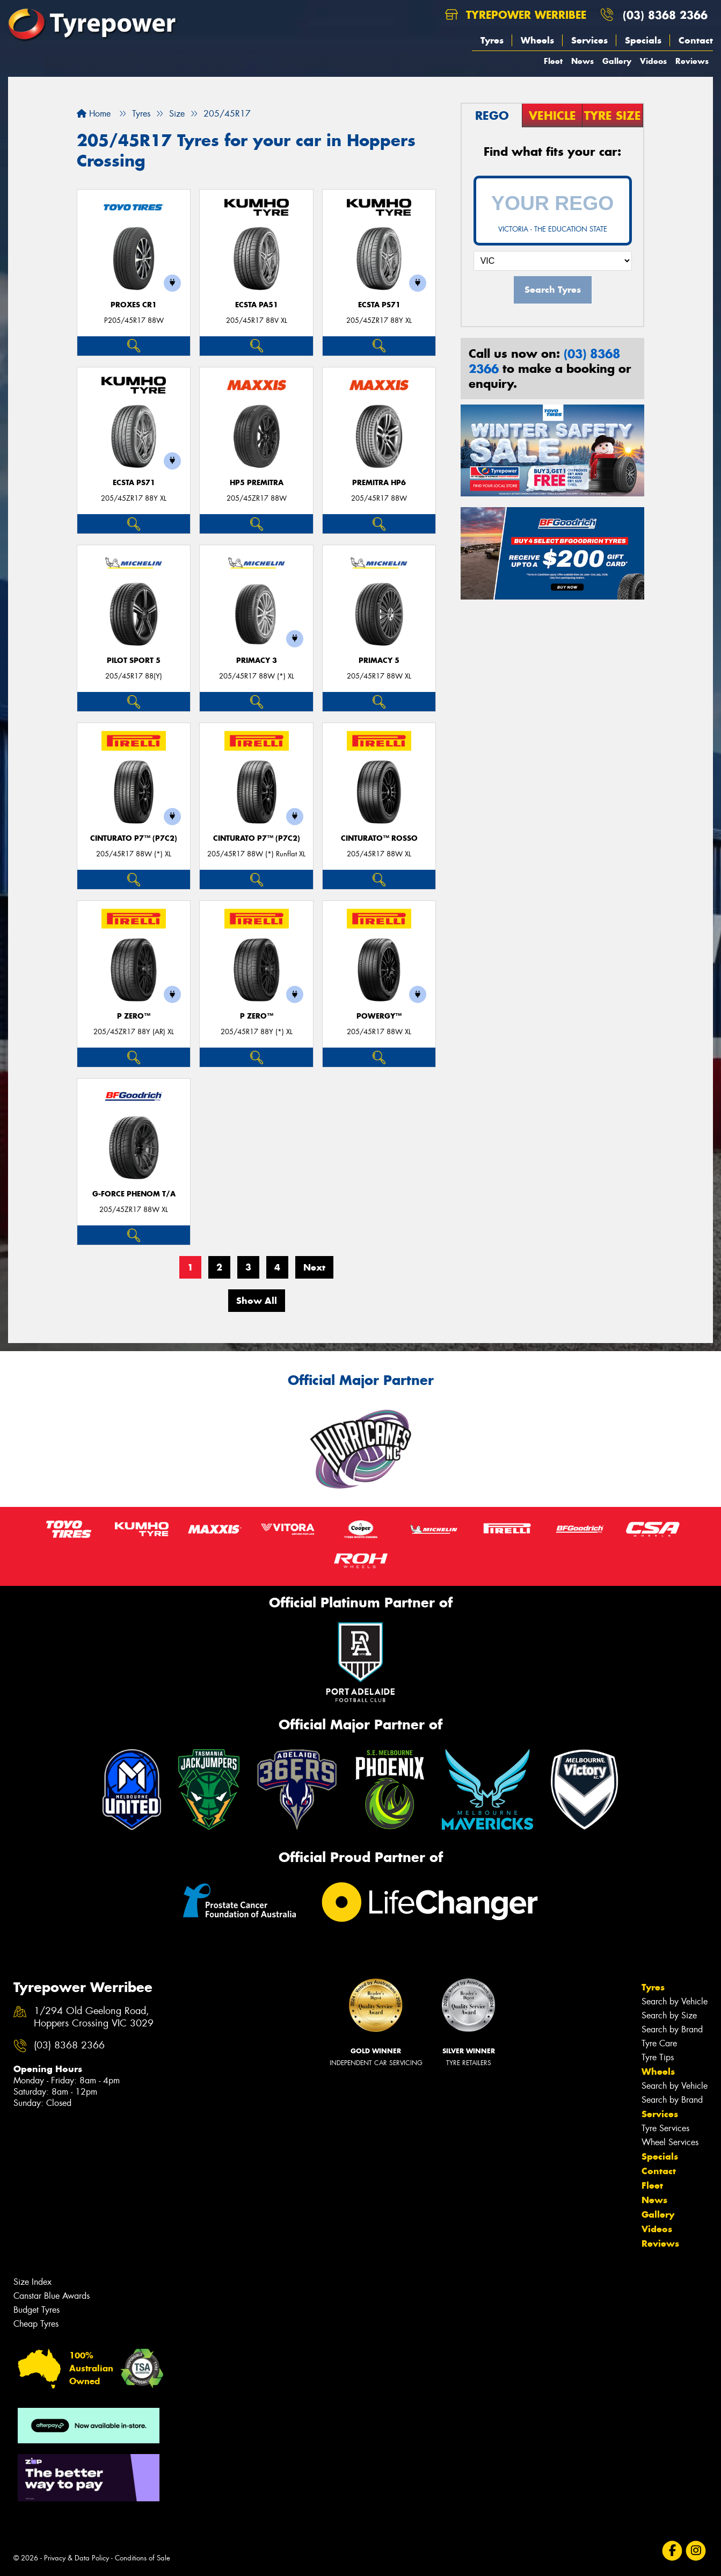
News (582, 61)
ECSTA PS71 (379, 304)
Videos (653, 61)
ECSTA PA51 (256, 304)
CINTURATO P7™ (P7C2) (133, 838)
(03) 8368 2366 (665, 14)
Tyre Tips (658, 2057)
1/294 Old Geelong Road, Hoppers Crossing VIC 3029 (94, 2017)
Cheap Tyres (36, 2323)
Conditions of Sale (142, 2558)
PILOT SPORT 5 (134, 660)
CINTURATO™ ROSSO (379, 838)
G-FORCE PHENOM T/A (134, 1194)
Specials (643, 40)
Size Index (32, 2282)
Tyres (492, 40)
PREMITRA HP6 (379, 482)
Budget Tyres (36, 2309)
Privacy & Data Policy (76, 2558)
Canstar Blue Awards (51, 2295)
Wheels (537, 40)
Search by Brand (672, 2029)
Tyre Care (659, 2043)
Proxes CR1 (134, 304)
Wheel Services (670, 2142)
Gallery (616, 61)
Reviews (692, 61)
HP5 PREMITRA (256, 482)
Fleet (553, 61)
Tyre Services (665, 2128)
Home (94, 113)
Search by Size (669, 2015)
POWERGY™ (379, 1016)
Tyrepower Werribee (515, 14)
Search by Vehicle (675, 2001)
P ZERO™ (133, 1016)
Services (589, 40)
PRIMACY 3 (256, 660)
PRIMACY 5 (379, 660)
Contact (696, 40)
